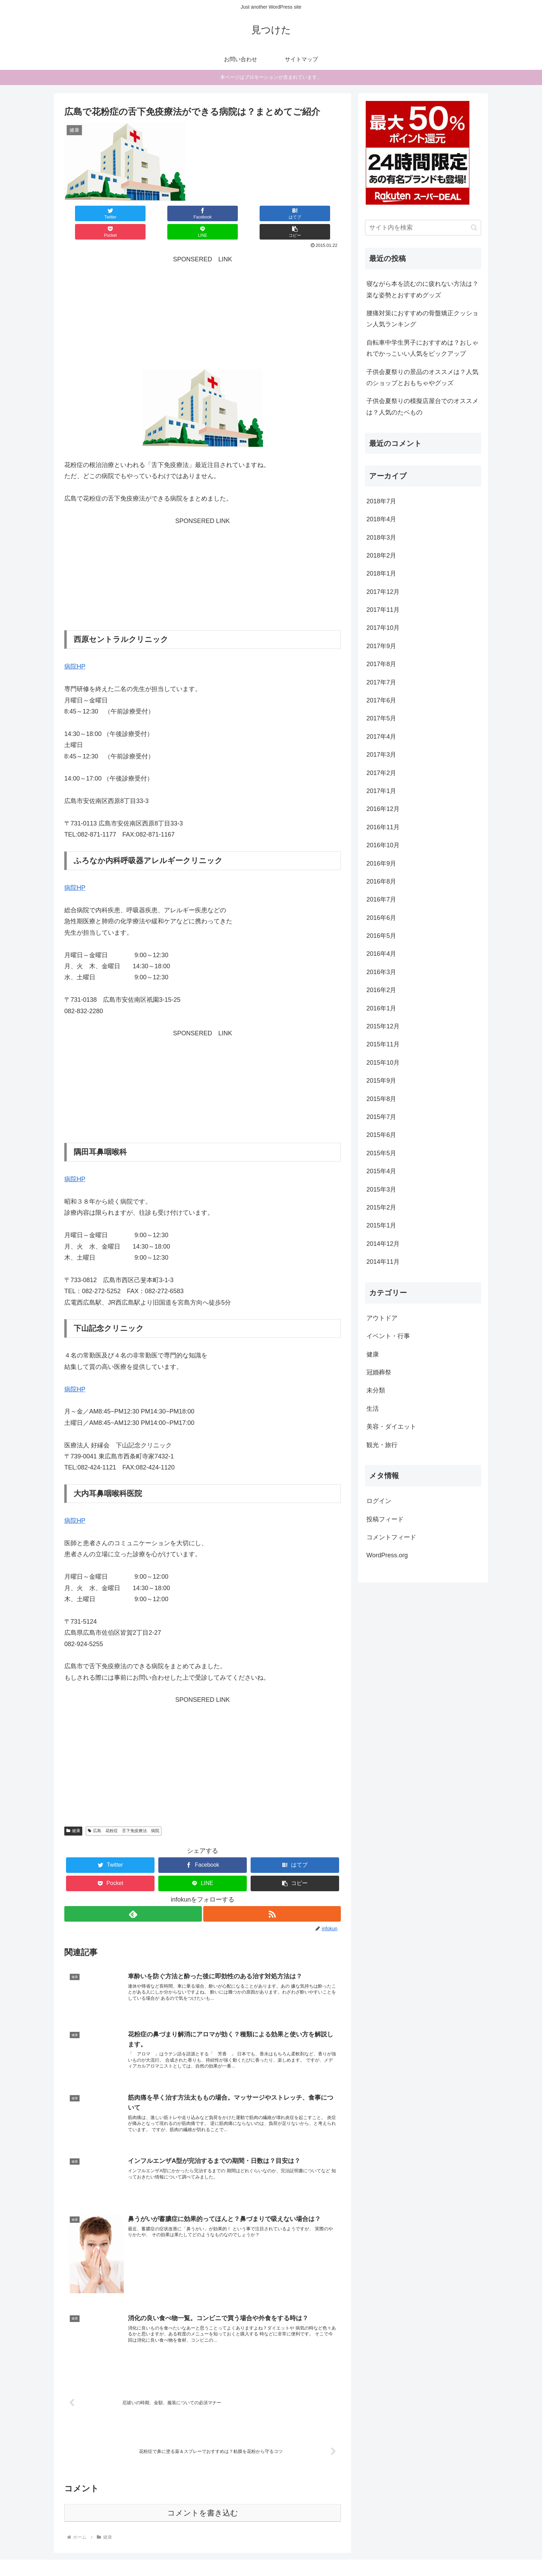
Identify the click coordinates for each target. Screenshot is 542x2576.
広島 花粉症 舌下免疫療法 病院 (123, 1812)
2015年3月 (381, 1189)
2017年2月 (381, 772)
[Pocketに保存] (226, 213)
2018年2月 (381, 555)
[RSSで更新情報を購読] (272, 1895)
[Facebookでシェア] (133, 213)
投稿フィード (385, 1519)
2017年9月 (381, 646)
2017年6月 (381, 700)
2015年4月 (381, 1171)
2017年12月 (383, 591)
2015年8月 (381, 1098)
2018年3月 (381, 537)
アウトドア (382, 1318)
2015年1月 (381, 1225)
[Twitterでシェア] (87, 213)
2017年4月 (381, 736)
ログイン (378, 1500)
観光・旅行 (382, 1444)
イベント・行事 (388, 1336)
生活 (372, 1408)
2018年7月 (381, 501)
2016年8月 (381, 881)
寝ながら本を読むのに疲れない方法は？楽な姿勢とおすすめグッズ (422, 289)
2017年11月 (383, 609)
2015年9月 (381, 1080)
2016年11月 (383, 827)
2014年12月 (383, 1243)
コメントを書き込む (202, 2498)
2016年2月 (381, 990)
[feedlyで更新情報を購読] (132, 1895)
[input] (423, 227)
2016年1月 (381, 1008)
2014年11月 (383, 1261)
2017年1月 (381, 790)
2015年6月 (381, 1134)
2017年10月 (383, 627)
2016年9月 (381, 863)
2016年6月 (381, 917)
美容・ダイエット (391, 1426)
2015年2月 (381, 1207)
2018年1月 (381, 573)
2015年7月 (381, 1116)
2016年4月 (381, 953)
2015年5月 (381, 1153)
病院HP (74, 648)
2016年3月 (381, 972)
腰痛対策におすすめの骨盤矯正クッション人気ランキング (422, 319)
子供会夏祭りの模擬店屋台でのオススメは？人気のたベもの (422, 407)
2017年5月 (381, 718)
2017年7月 (381, 682)
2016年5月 (381, 935)
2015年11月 (383, 1044)
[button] (318, 213)
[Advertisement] (202, 295)
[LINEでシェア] (272, 213)
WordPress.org (387, 1555)
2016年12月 (383, 808)
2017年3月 (381, 754)
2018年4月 (381, 519)
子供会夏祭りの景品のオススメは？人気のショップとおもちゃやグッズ (422, 377)
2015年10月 (383, 1062)
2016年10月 (383, 845)
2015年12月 (383, 1026)
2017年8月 (381, 664)
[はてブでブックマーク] (179, 213)
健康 (73, 1812)
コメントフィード (391, 1537)
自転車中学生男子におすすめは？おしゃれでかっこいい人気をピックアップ (422, 348)
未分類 (375, 1390)
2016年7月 (381, 899)
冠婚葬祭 (378, 1372)
